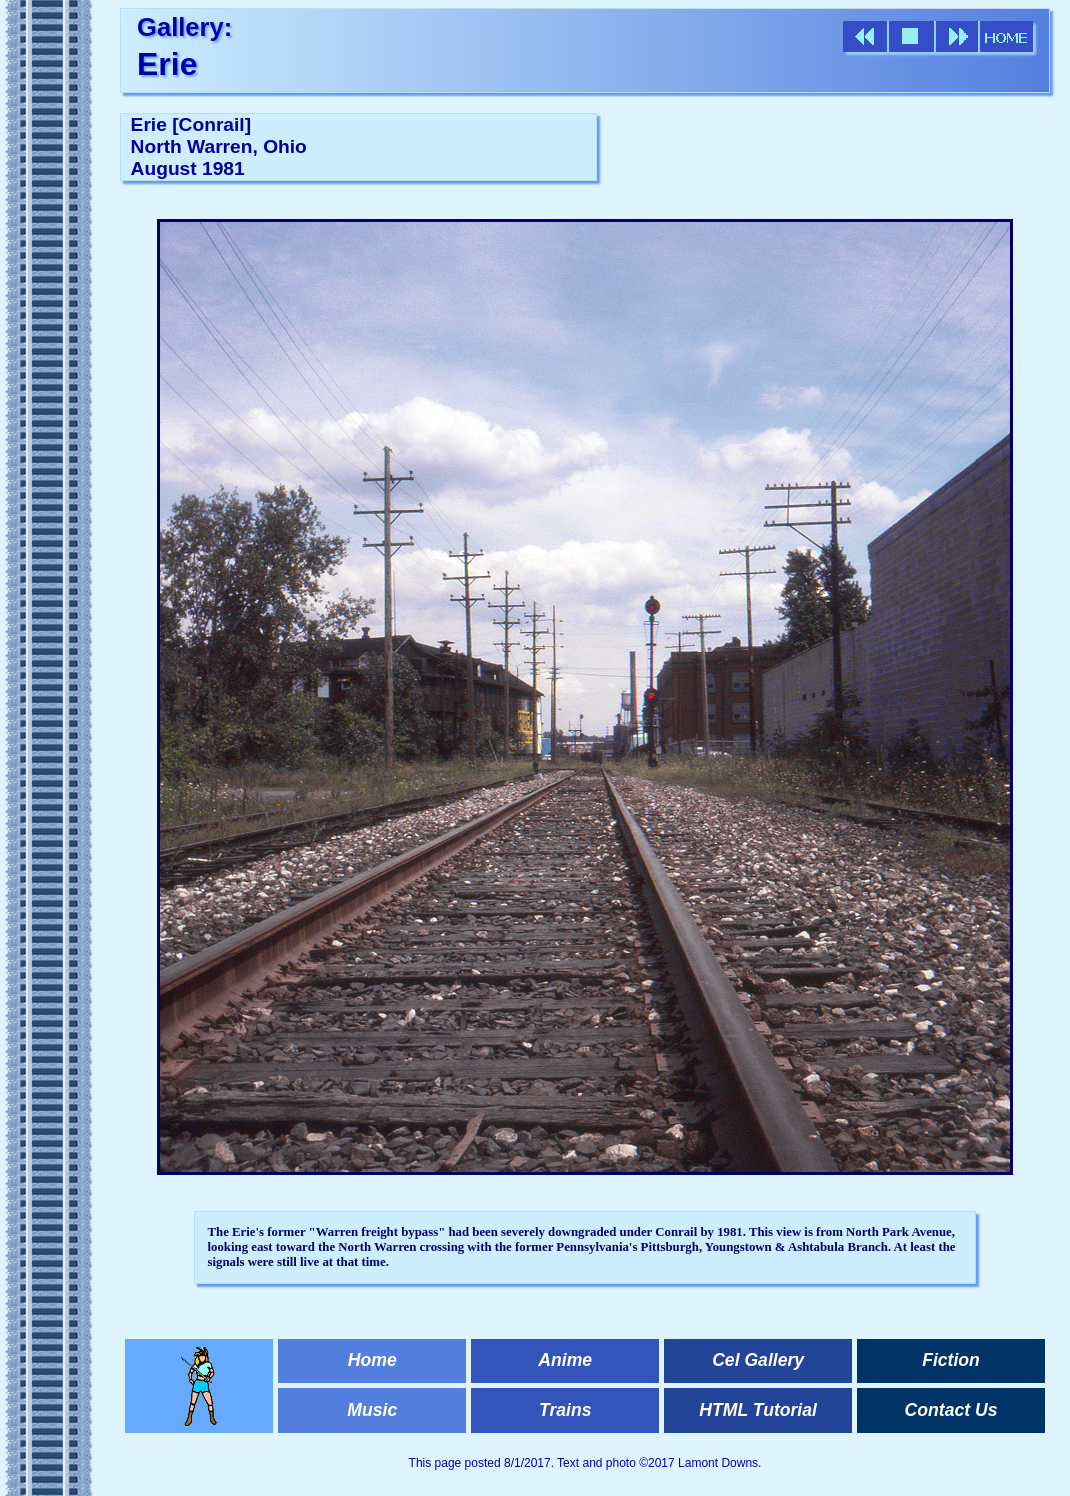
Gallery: (184, 27)
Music (372, 1410)
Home (372, 1360)
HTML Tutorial (758, 1410)
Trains (565, 1410)
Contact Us (951, 1410)
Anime (565, 1360)
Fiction (951, 1360)
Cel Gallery (758, 1360)
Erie (167, 64)
